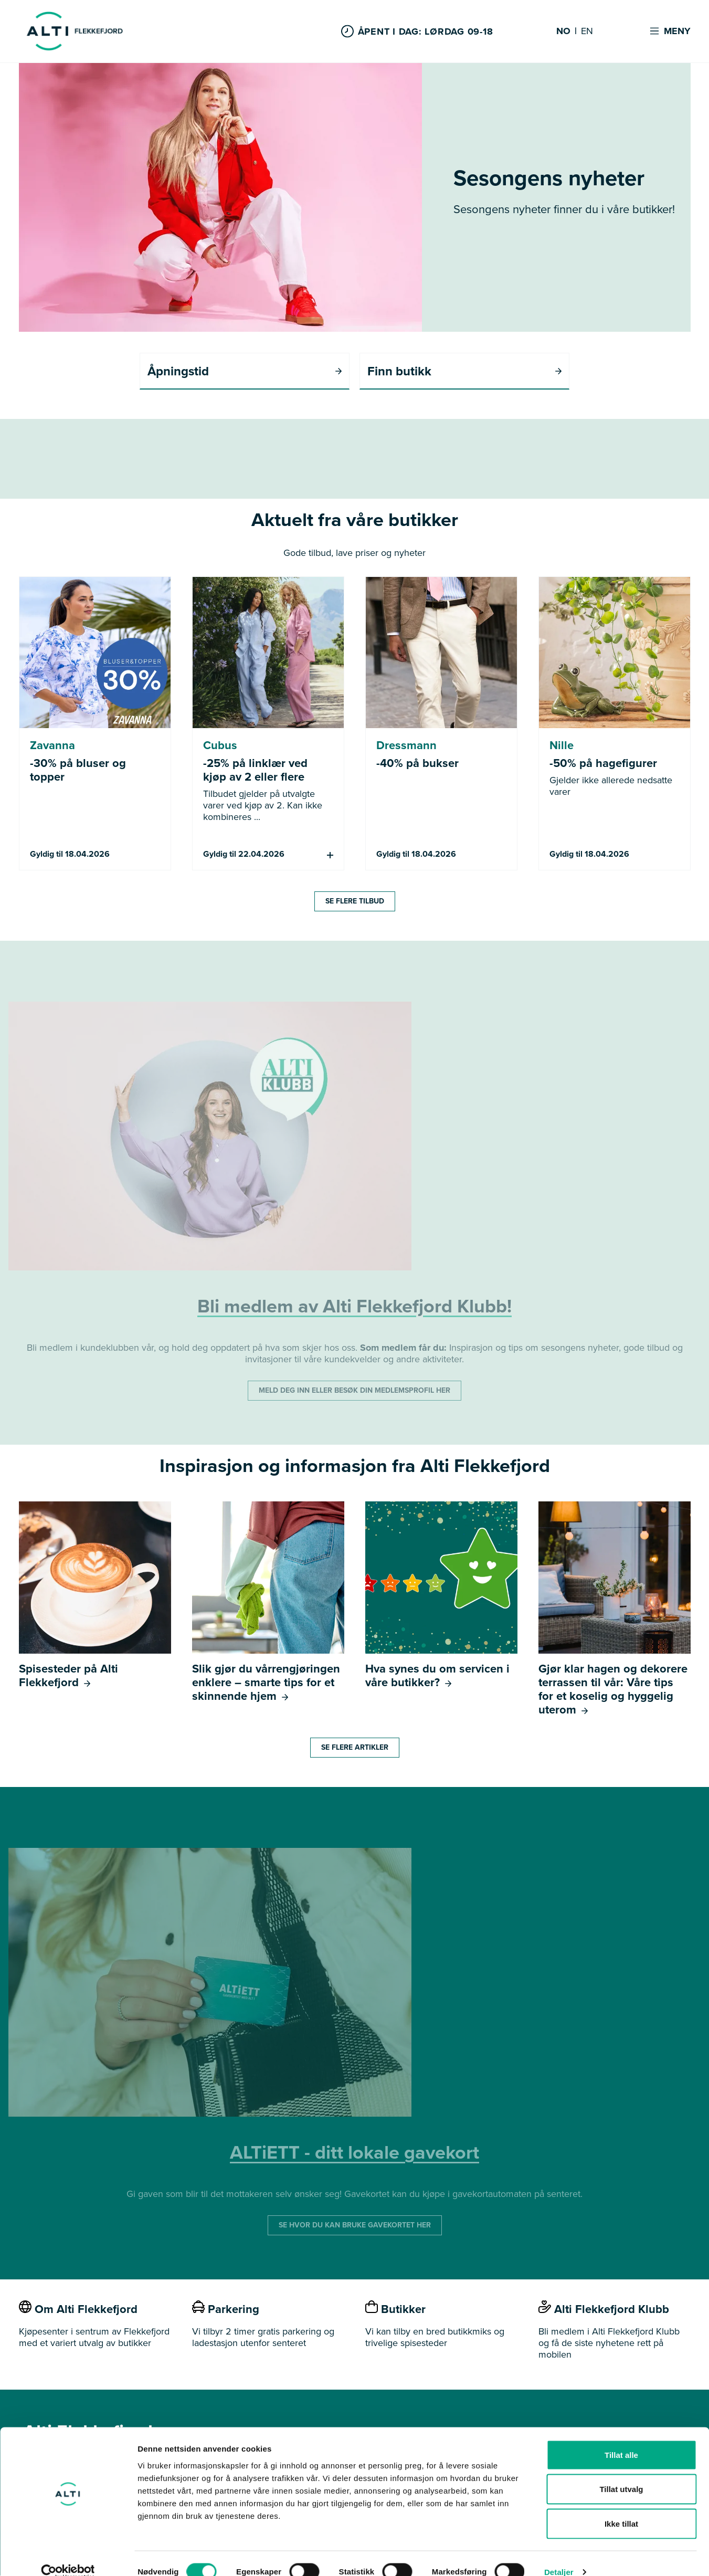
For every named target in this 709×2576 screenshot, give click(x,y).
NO (563, 31)
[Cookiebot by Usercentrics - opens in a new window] (68, 2555)
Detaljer (559, 2555)
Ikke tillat (621, 2507)
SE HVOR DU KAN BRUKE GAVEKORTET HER (355, 2225)
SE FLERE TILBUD (354, 901)
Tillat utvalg (621, 2472)
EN (587, 31)
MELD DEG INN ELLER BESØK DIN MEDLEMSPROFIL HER (354, 1390)
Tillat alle (621, 2438)
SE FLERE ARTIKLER (354, 1747)
